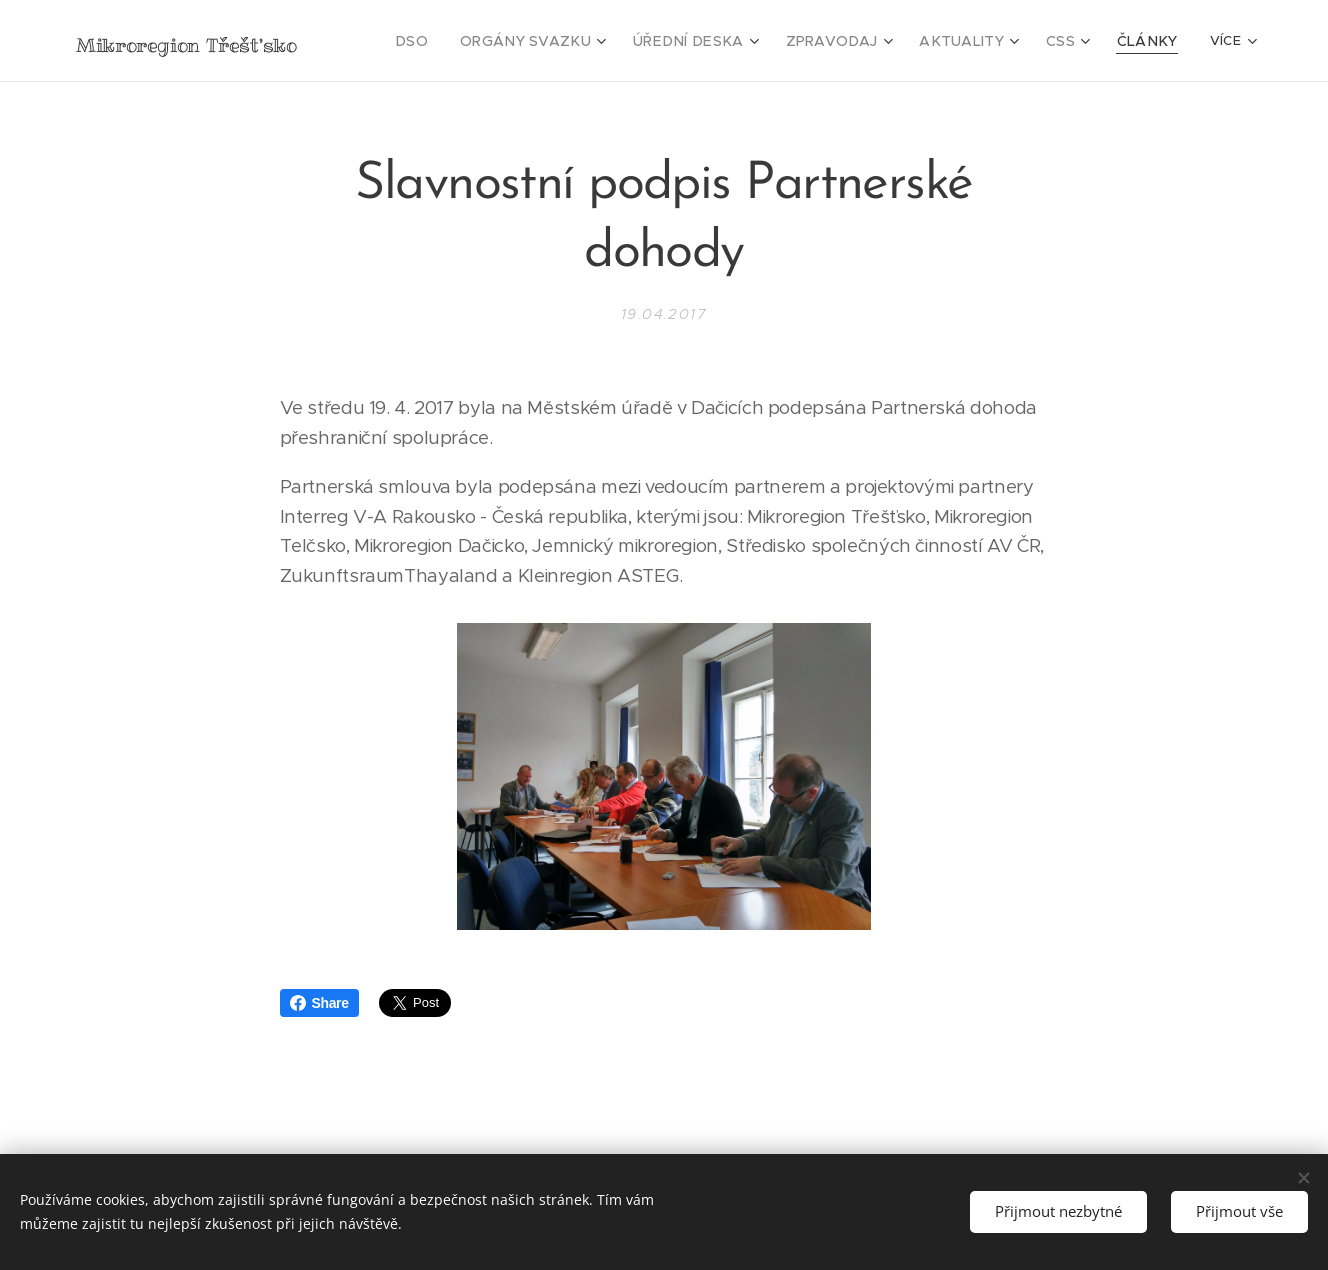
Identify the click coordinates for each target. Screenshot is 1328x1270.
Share (319, 1003)
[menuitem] (464, 41)
